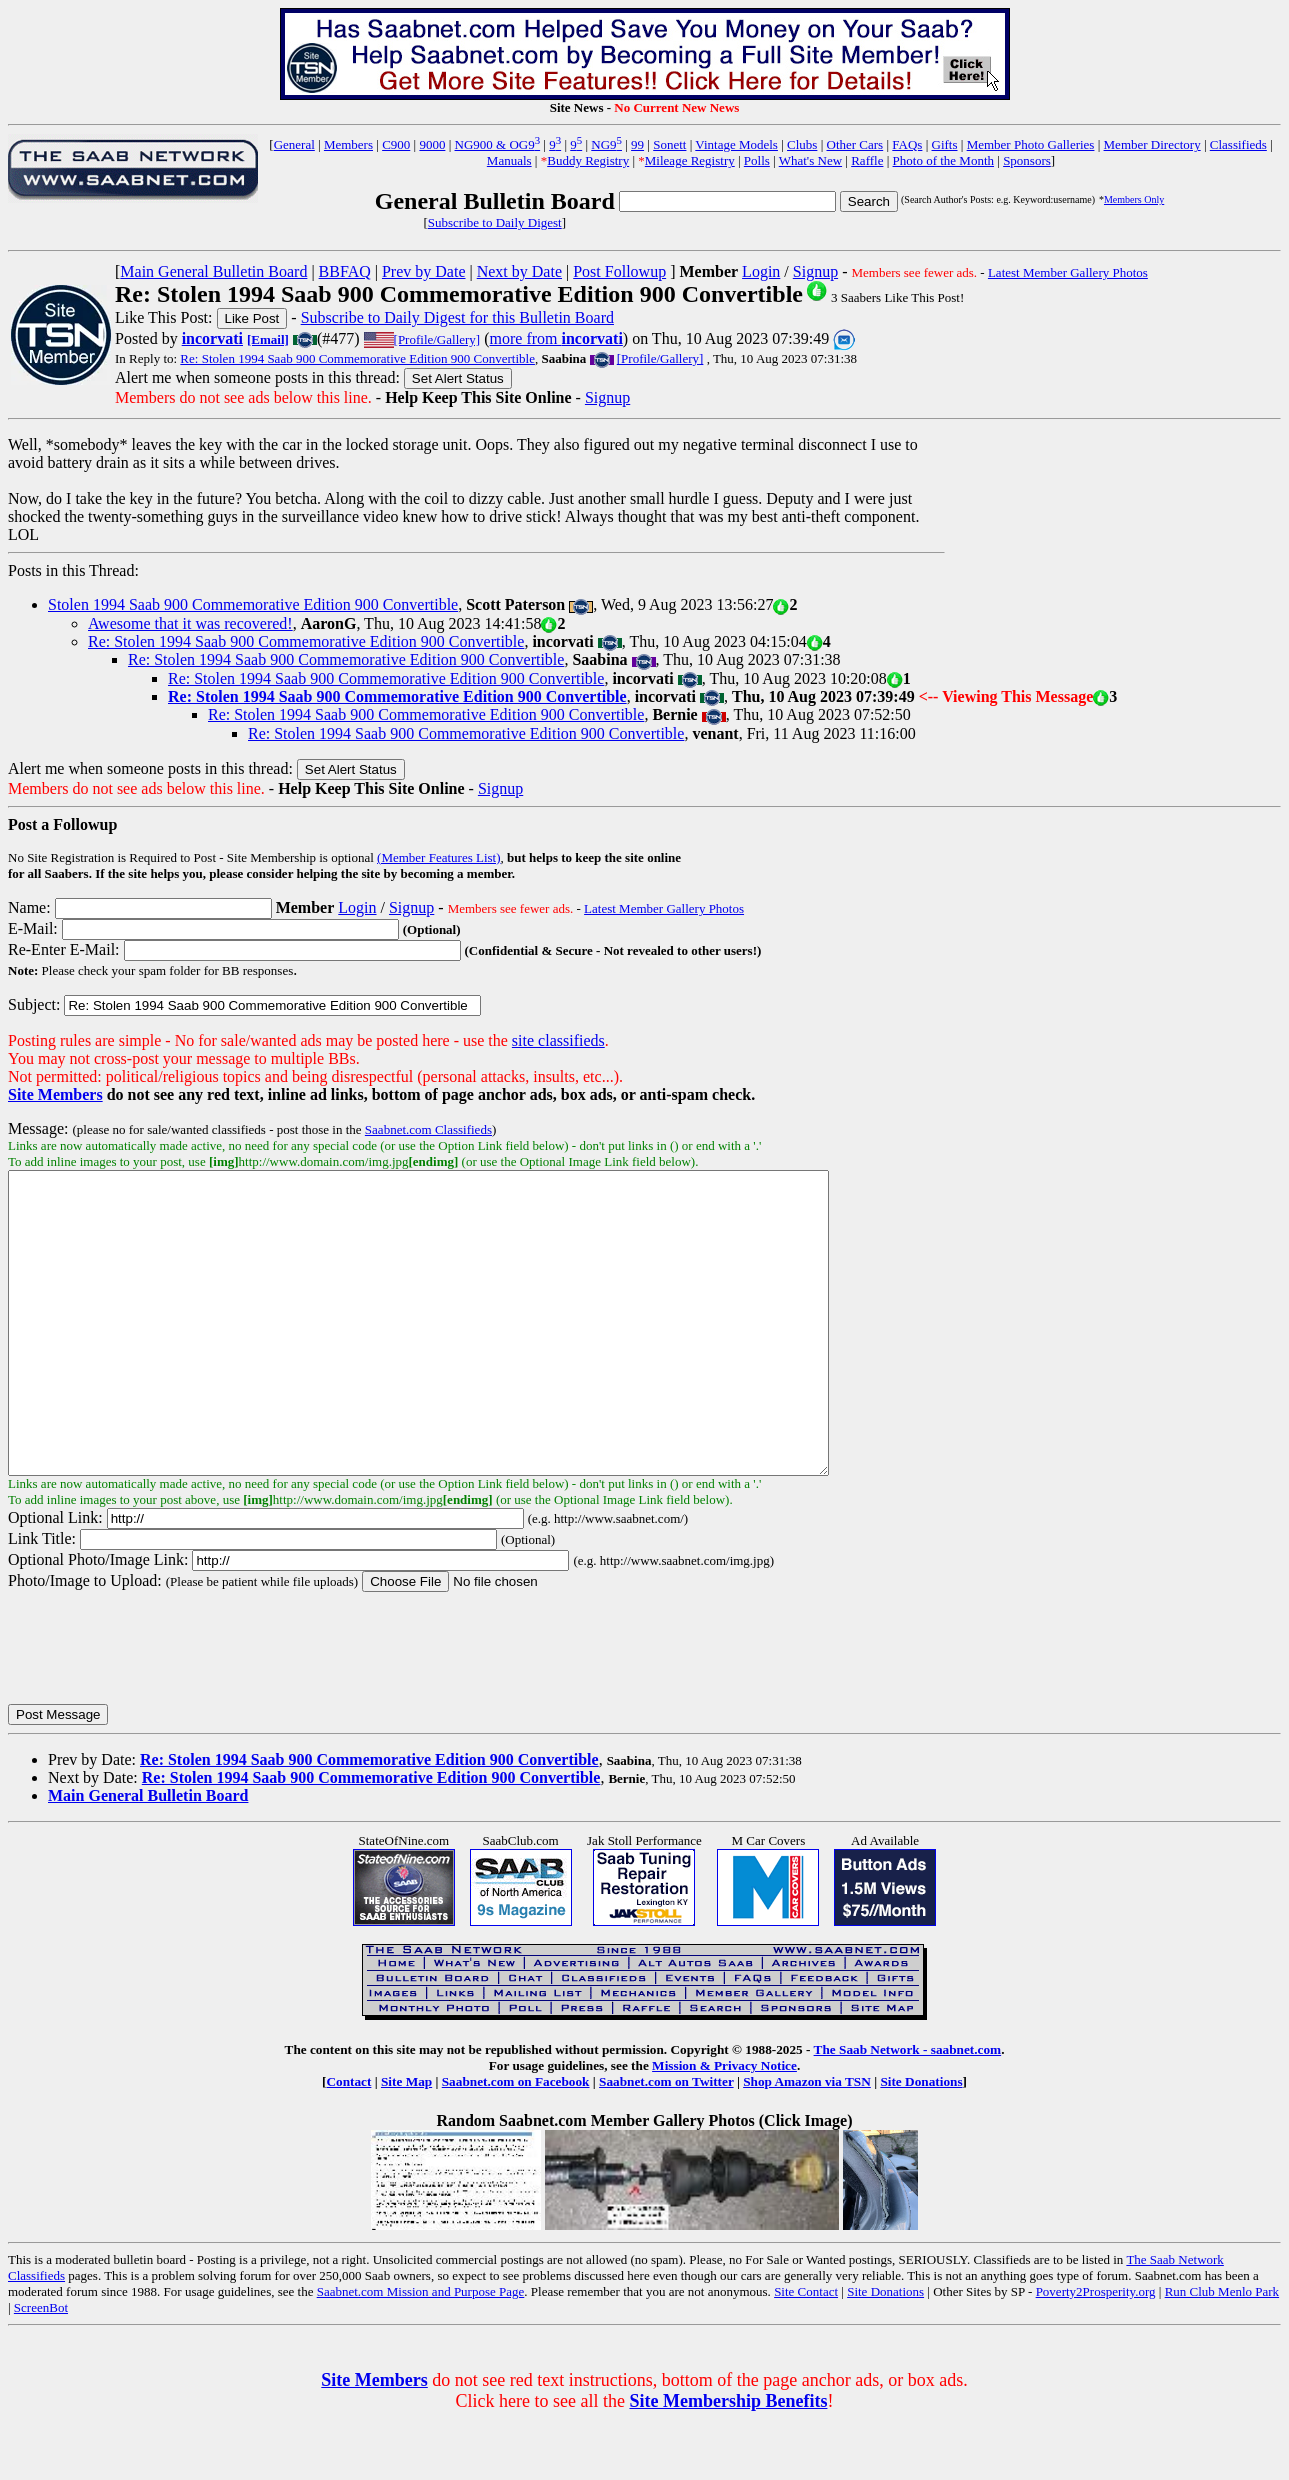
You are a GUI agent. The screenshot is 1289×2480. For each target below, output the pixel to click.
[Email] (268, 339)
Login (761, 271)
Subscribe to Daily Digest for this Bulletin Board (457, 317)
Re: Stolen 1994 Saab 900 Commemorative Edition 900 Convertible (357, 358)
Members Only (1134, 199)
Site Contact (806, 2351)
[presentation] (160, 1707)
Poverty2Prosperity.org (1096, 2351)
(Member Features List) (438, 857)
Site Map (406, 2141)
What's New (810, 160)
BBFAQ (345, 271)
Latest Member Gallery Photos (1068, 272)
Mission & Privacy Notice (724, 2125)
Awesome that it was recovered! (190, 623)
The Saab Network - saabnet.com (908, 2109)
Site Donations (921, 2141)
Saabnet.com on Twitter (666, 2141)
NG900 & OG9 (498, 144)
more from (556, 338)
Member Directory (1152, 144)
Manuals (509, 160)
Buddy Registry (588, 160)
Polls (757, 160)
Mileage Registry (690, 160)
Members (348, 144)
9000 (432, 144)
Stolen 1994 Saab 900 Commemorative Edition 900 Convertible (253, 604)
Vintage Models (736, 144)
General (294, 144)
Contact (348, 2141)
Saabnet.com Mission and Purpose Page (421, 2351)
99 (637, 144)
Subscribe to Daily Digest (495, 222)
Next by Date (519, 271)
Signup (815, 271)
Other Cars (855, 144)
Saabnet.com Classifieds (428, 1129)
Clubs (802, 144)
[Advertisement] (1113, 556)
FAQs (907, 144)
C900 (396, 144)
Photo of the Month (943, 160)
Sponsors (1027, 160)
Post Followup (619, 271)
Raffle (867, 160)
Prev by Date (424, 271)
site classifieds (558, 1040)
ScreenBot (41, 2367)
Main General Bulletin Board (213, 271)
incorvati (212, 338)
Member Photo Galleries (1031, 144)
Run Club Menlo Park (1222, 2351)
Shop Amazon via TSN (807, 2141)
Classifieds (1238, 144)
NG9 (606, 144)
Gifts (945, 144)
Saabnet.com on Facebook (516, 2141)
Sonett (669, 144)
